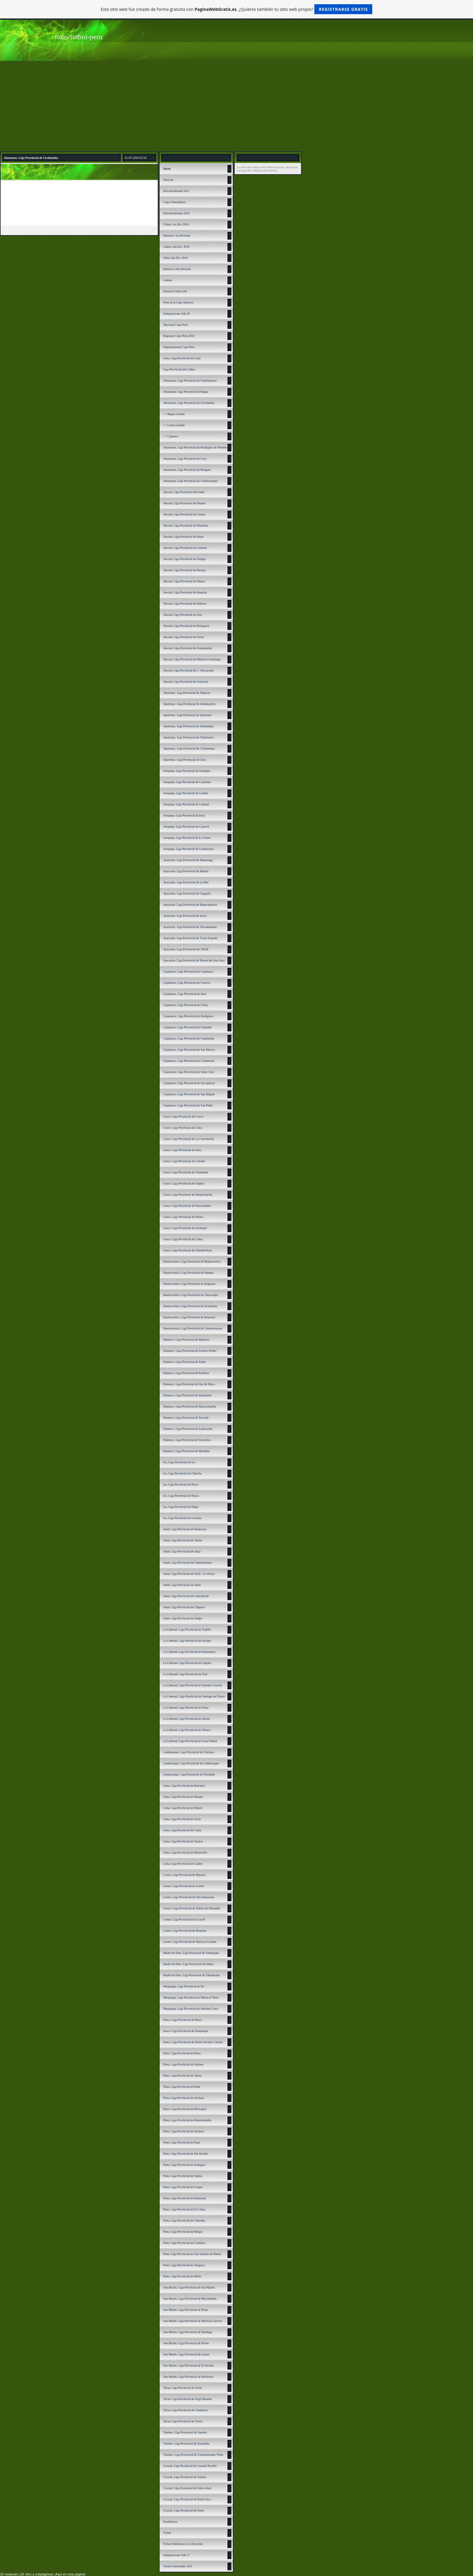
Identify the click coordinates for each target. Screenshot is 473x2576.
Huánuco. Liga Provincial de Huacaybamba (189, 1406)
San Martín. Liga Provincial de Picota (186, 2343)
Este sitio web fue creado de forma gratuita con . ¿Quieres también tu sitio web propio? (237, 9)
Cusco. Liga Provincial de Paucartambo (187, 1205)
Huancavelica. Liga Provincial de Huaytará (189, 1317)
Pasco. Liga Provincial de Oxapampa (185, 2031)
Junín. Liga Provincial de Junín (182, 1585)
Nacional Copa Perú (175, 324)
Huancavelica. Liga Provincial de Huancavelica (192, 1261)
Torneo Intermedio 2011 (177, 2566)
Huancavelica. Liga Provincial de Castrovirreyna (192, 1328)
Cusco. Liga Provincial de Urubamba (185, 1172)
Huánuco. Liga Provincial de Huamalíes (187, 1395)
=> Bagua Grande (174, 414)
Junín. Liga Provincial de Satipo (182, 1618)
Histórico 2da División (177, 269)
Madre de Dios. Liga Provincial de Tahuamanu (191, 1975)
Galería (167, 280)
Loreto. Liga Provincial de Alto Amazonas (188, 1897)
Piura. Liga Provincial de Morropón (184, 2109)
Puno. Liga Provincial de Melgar (183, 2231)
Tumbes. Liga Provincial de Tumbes (185, 2432)
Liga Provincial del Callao (179, 369)
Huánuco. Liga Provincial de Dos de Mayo (189, 1384)
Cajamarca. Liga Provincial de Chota (185, 1005)
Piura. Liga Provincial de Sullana (183, 2064)
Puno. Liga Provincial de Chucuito (184, 2220)
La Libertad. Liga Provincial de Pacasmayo (189, 1651)
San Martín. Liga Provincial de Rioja (185, 2309)
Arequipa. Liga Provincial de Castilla (185, 793)
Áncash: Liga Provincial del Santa (184, 492)
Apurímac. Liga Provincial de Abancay (186, 692)
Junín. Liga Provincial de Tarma (182, 1540)
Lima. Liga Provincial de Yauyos (183, 1841)
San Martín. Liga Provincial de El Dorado (188, 2365)
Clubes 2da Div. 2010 (176, 246)
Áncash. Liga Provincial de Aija (182, 614)
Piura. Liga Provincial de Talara (182, 2075)
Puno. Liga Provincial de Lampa (182, 2187)
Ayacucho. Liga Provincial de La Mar (186, 882)
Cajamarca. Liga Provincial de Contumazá (188, 1060)
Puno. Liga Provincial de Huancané (184, 2198)
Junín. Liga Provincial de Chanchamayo (187, 1562)
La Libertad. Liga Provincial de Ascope (187, 1640)
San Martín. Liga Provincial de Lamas (186, 2354)
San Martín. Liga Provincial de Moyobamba (190, 2298)
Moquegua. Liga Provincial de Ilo (183, 1986)
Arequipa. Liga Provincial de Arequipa (186, 770)
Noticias (168, 179)
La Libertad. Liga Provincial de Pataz (185, 1707)
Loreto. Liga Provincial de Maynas (184, 1874)
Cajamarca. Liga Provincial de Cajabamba (188, 1038)
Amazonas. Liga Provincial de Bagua (185, 391)
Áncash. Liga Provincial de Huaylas (185, 592)
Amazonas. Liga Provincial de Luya (185, 458)
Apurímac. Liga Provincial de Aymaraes (187, 715)
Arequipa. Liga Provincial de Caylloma (187, 782)
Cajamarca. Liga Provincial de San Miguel (189, 1094)
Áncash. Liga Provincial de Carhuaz (185, 547)
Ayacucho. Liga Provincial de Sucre (185, 915)
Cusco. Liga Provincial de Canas (183, 1239)
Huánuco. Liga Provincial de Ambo (184, 1361)
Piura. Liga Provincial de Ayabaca (183, 2131)
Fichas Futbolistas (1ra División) (183, 2544)
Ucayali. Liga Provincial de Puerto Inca (187, 2499)
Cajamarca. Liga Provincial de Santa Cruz (188, 1072)
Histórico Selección (175, 291)
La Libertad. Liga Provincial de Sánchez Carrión (192, 1685)
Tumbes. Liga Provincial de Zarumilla (186, 2443)
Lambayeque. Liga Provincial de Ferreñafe (189, 1774)
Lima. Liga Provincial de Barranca (184, 1785)
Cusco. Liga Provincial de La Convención (188, 1138)
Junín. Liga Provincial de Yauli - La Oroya (188, 1573)
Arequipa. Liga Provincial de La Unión (187, 837)
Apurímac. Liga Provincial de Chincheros (188, 737)
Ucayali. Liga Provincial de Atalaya (184, 2477)
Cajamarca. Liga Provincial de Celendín (187, 1027)
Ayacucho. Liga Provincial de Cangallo (187, 893)
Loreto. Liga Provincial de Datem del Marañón (191, 1908)
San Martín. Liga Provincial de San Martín (189, 2287)
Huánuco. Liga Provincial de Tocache (185, 1417)
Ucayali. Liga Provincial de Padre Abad (187, 2488)
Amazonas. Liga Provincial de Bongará (187, 469)
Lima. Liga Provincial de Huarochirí (185, 1852)
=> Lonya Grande (174, 425)
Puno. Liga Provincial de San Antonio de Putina (192, 2254)
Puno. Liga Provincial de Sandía (182, 2176)
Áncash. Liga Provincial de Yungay (184, 559)
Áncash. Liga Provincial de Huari (183, 536)
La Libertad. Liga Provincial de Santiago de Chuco (194, 1696)
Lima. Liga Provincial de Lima (182, 358)
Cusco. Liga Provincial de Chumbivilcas (187, 1250)
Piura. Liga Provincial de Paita (181, 2086)
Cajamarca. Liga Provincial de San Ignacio (189, 1083)
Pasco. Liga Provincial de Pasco (182, 2019)
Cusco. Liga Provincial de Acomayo (185, 1228)
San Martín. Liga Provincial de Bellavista (188, 2376)
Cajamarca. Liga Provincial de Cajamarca (188, 971)
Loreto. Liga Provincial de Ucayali (184, 1919)
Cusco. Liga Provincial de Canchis (184, 1161)
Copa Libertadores (174, 202)
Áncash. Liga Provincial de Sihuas (184, 581)
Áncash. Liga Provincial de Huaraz (184, 503)
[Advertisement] (236, 106)
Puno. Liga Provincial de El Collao (184, 2209)
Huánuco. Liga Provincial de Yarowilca (187, 1440)
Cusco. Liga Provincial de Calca (182, 1127)
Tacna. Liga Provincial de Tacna (182, 2387)
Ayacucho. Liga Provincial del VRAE (186, 949)
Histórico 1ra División (176, 235)
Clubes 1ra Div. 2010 (176, 224)
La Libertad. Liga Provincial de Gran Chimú (190, 1741)
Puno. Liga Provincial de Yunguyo (184, 2265)
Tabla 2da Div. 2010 (175, 257)
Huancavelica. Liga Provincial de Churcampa (190, 1295)
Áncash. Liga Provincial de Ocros (183, 637)
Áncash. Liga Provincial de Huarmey (185, 525)
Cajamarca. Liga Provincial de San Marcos (189, 1049)
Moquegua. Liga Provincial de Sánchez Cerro (190, 2008)
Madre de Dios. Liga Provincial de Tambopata (191, 1953)
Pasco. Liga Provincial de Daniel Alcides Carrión (193, 2042)
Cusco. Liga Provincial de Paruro (183, 1217)
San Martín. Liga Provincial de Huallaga (187, 2332)
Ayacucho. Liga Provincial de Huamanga (188, 860)
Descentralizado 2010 (176, 213)
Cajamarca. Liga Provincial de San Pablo (188, 1105)
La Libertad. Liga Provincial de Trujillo (187, 1629)
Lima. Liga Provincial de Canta (182, 1830)
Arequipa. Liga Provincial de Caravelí (186, 826)
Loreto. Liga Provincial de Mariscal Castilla (189, 1941)
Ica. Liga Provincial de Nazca (181, 1495)
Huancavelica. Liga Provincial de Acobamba (190, 1306)
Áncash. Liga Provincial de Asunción (185, 681)
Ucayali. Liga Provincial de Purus (183, 2510)
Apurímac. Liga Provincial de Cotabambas (189, 748)
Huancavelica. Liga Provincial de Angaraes (189, 1283)
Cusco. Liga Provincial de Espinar (184, 1183)
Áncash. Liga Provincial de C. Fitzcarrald (188, 670)
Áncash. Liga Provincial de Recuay (184, 570)
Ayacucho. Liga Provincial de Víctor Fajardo (190, 938)
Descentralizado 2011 (176, 191)
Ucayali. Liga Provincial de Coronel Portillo (190, 2465)
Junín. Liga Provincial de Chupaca (184, 1607)
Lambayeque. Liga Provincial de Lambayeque (191, 1763)
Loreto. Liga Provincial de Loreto (183, 1886)
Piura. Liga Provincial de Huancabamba (187, 2120)
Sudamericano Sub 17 (176, 2555)
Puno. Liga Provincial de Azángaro (184, 2164)
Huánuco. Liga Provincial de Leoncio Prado (189, 1350)
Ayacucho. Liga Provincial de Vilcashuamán (190, 927)
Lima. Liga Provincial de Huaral (182, 1808)
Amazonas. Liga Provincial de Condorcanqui (190, 481)
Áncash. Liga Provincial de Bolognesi (186, 625)
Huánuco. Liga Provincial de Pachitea (186, 1373)
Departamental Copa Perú (178, 347)
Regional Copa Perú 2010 (178, 336)
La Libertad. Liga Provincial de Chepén (187, 1663)
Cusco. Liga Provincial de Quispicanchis (187, 1194)
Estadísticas (170, 2521)
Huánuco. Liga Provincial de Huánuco (186, 1339)
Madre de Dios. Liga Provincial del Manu (188, 1964)
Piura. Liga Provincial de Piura (182, 2053)
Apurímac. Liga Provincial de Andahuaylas (189, 704)
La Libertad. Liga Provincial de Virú (185, 1674)
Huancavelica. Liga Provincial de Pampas (188, 1272)
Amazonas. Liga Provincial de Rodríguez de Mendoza (196, 447)
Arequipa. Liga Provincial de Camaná (186, 804)
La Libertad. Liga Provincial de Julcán (186, 1718)
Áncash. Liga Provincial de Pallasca (185, 603)
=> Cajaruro (170, 436)
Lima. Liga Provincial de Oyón (182, 1819)
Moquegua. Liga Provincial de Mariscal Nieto (191, 1997)
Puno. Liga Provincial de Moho (182, 2276)
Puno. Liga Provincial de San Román (185, 2153)
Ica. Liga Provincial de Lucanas (182, 1518)
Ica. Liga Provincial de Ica (179, 1462)
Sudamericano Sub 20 (176, 313)
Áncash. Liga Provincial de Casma (184, 514)
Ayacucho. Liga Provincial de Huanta (185, 871)
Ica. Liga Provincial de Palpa (180, 1506)
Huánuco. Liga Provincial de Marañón (186, 1451)
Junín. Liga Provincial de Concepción (186, 1596)
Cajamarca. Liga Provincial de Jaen (184, 993)
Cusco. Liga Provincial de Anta (182, 1150)
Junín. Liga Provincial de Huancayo (185, 1529)
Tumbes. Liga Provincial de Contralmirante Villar (193, 2454)
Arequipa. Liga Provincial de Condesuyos (188, 849)
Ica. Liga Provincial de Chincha (182, 1473)
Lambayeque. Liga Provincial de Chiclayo (188, 1752)
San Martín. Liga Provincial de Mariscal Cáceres (192, 2321)
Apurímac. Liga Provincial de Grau (184, 759)
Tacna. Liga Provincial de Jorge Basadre (187, 2399)
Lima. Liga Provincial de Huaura (183, 1796)
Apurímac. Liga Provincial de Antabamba (188, 726)
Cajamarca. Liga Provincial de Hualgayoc (188, 1016)
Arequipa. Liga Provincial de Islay (184, 815)
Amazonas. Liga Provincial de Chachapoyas (190, 380)
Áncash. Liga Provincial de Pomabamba (187, 648)
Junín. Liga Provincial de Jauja (182, 1551)
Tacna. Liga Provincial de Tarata (182, 2421)
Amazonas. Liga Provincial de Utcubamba (188, 402)
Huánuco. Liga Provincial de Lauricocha (187, 1428)
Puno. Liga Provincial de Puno (181, 2142)
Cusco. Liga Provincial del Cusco (183, 1116)
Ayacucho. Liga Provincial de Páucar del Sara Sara (193, 960)
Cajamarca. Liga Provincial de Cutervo (186, 982)
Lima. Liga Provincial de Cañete (182, 1863)
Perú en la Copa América (178, 302)
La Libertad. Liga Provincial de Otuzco (187, 1729)
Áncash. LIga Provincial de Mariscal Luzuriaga (192, 659)
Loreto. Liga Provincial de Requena (184, 1930)
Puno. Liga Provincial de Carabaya (184, 2242)
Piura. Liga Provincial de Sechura (183, 2097)
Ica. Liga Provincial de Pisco (180, 1484)
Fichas (167, 2532)
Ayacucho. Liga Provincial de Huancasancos (190, 904)
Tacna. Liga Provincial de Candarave (185, 2410)
